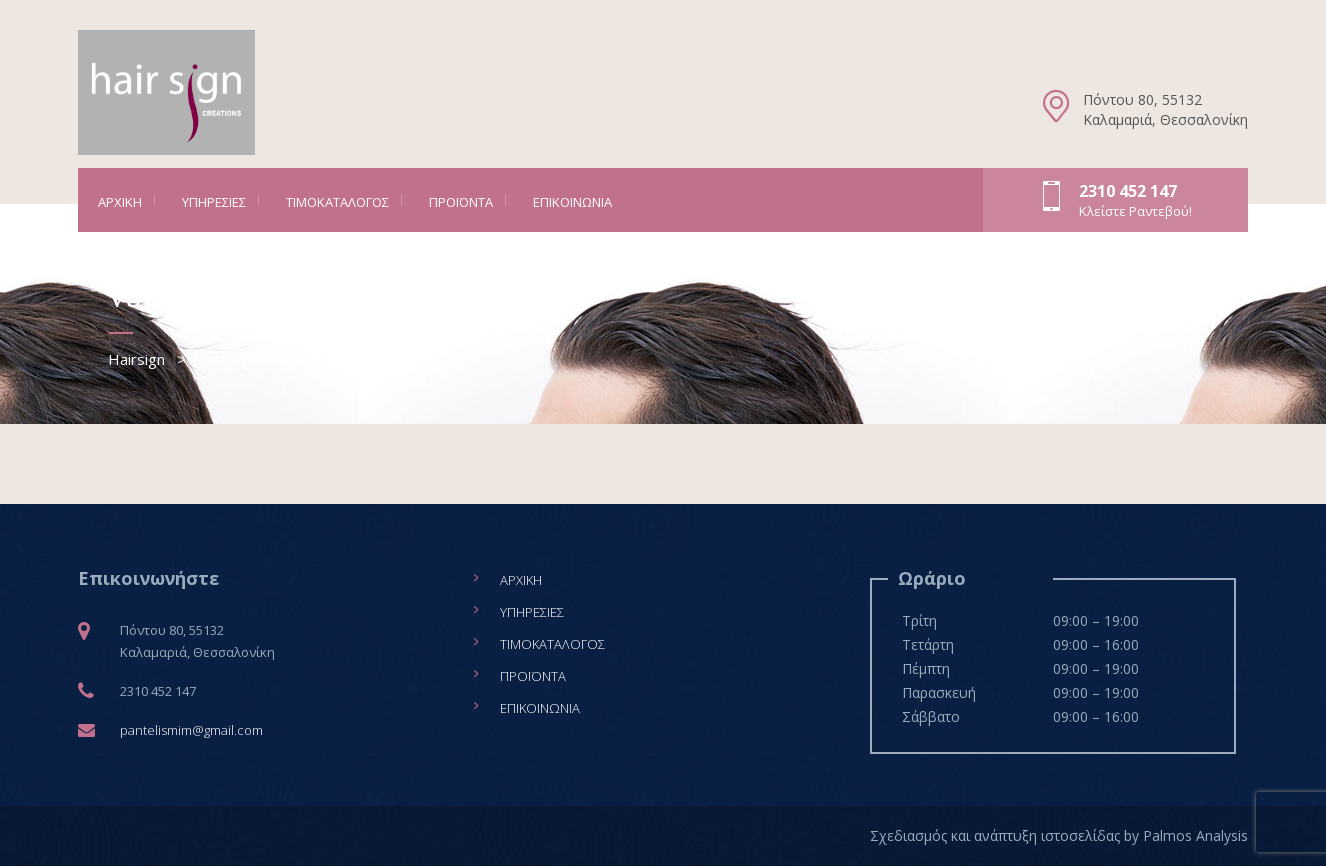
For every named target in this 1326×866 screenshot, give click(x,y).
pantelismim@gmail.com (191, 730)
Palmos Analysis (1195, 835)
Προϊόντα (461, 202)
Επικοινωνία (572, 202)
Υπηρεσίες (214, 202)
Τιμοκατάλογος (337, 202)
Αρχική (120, 202)
